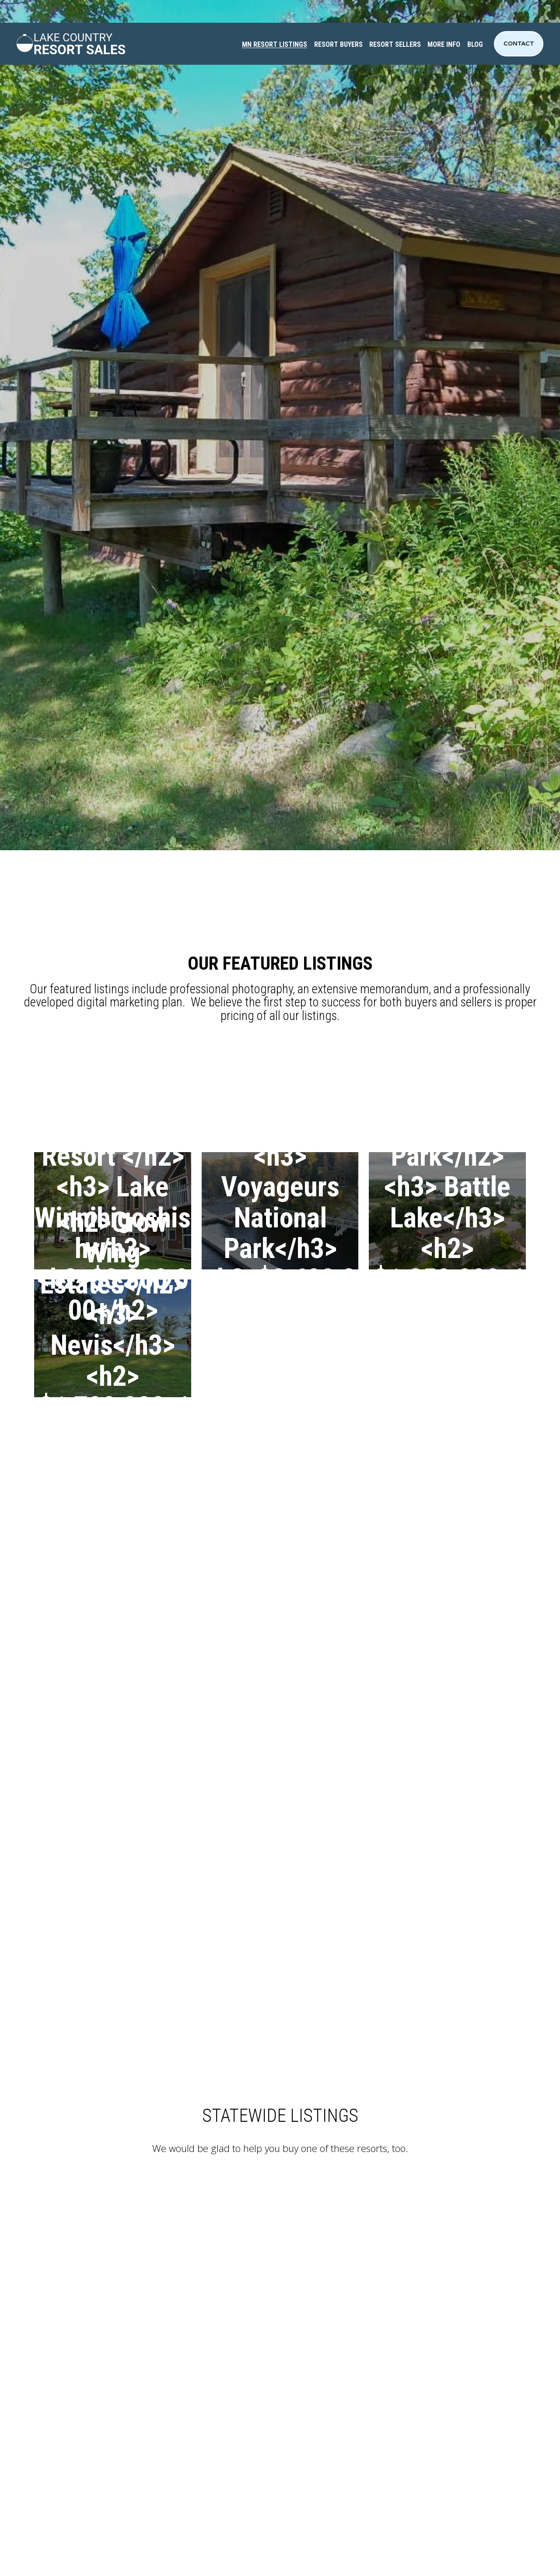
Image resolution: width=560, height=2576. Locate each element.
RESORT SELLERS (395, 44)
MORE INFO (443, 44)
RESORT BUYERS (338, 44)
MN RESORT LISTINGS (274, 44)
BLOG (475, 44)
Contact (519, 43)
